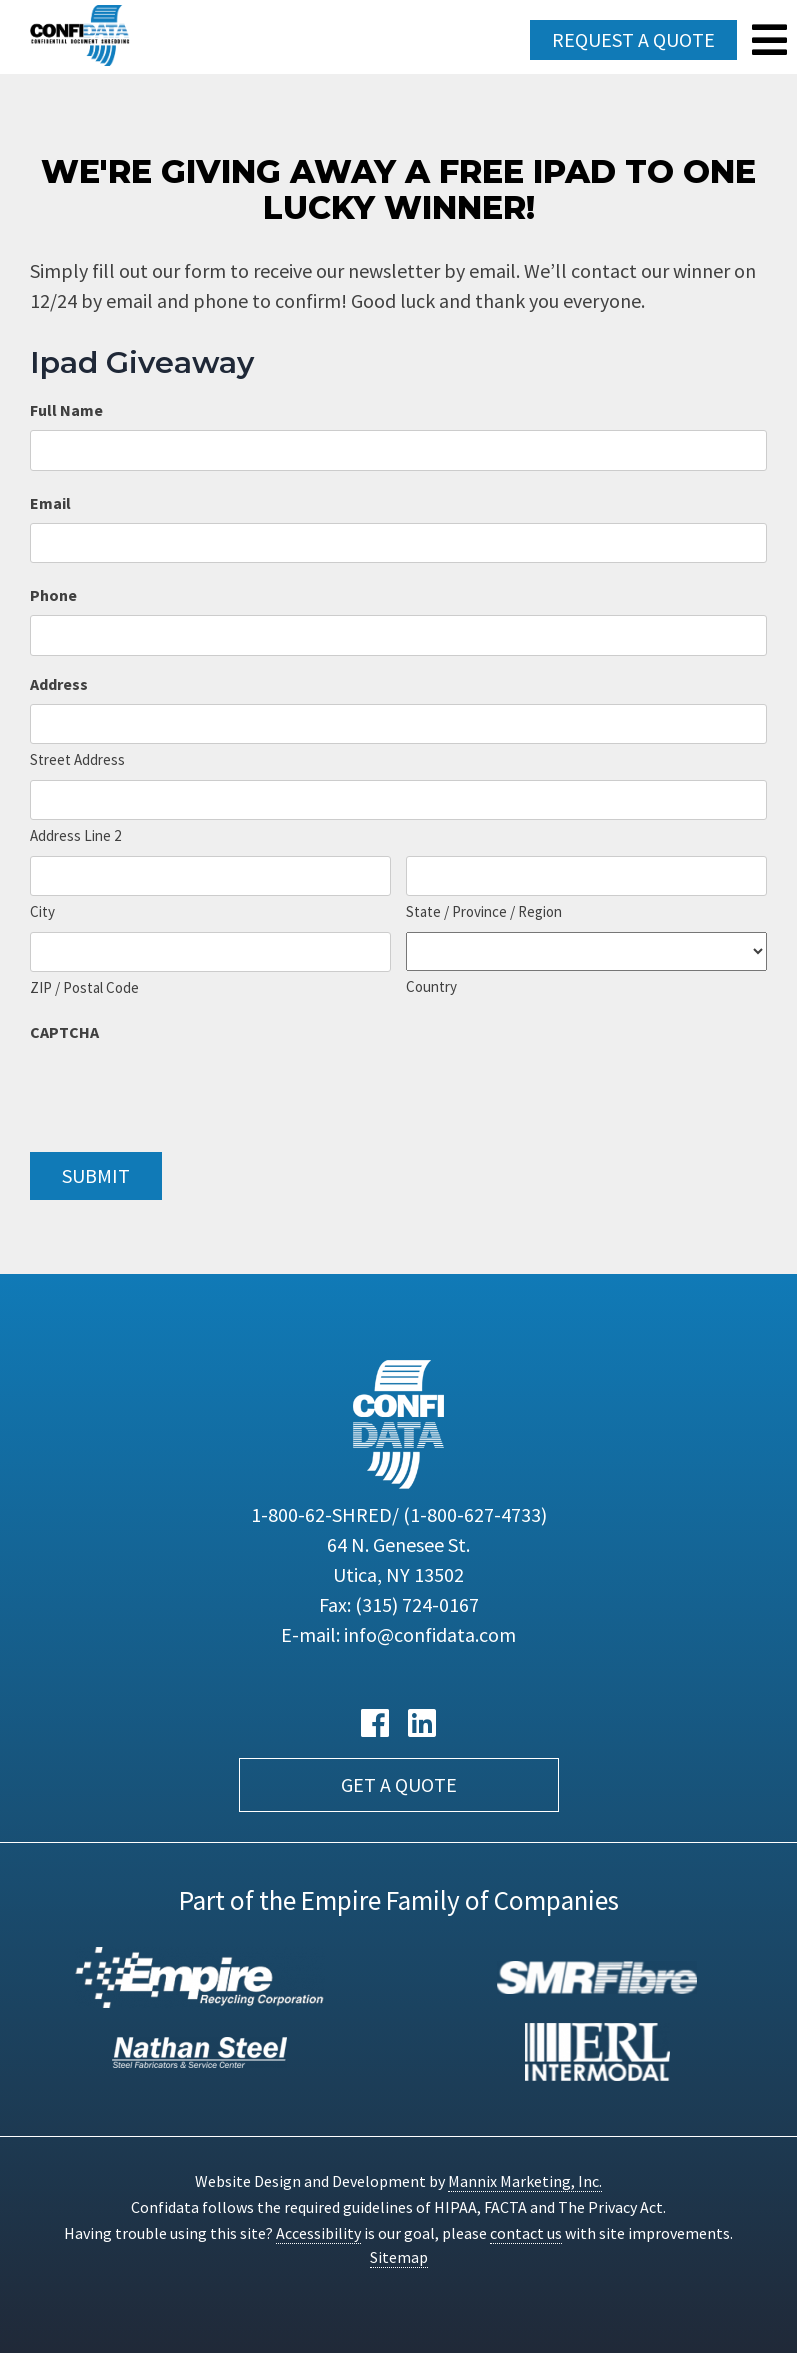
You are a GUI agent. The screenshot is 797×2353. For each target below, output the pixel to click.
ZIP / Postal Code (84, 987)
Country (431, 986)
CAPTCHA (64, 1032)
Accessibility (318, 2233)
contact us (526, 2233)
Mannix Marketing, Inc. (525, 2181)
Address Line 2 (75, 835)
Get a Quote (399, 1784)
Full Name (66, 410)
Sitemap (399, 2257)
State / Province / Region (484, 911)
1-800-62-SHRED (399, 1514)
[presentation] (182, 1091)
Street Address (77, 759)
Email (50, 503)
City (42, 911)
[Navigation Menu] (769, 40)
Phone (53, 595)
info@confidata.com (430, 1634)
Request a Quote (633, 39)
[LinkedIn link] (422, 1724)
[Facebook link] (375, 1724)
